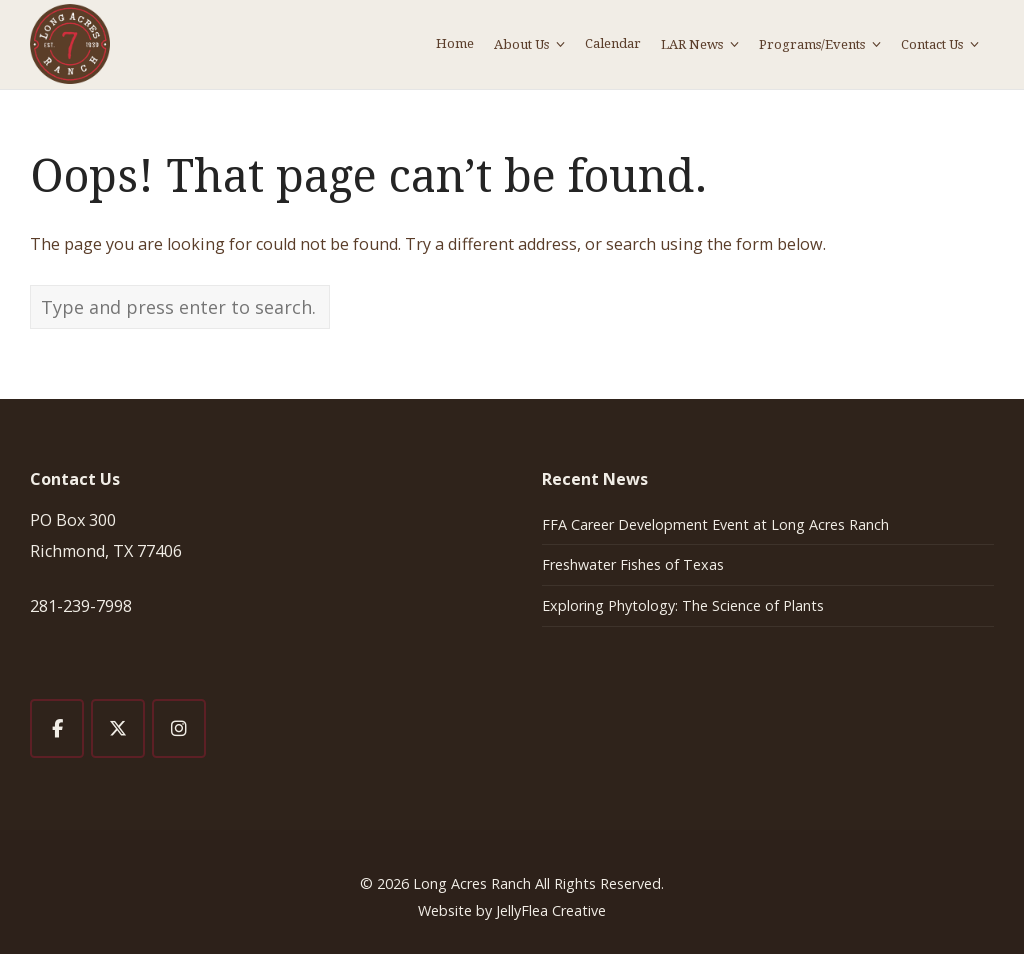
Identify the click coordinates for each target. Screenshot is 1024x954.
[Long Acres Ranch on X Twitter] (118, 728)
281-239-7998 (81, 606)
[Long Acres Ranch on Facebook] (57, 728)
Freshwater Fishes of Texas (633, 564)
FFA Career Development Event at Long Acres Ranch (715, 524)
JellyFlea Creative (551, 910)
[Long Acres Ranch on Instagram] (179, 728)
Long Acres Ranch (472, 883)
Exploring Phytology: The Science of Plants (683, 605)
